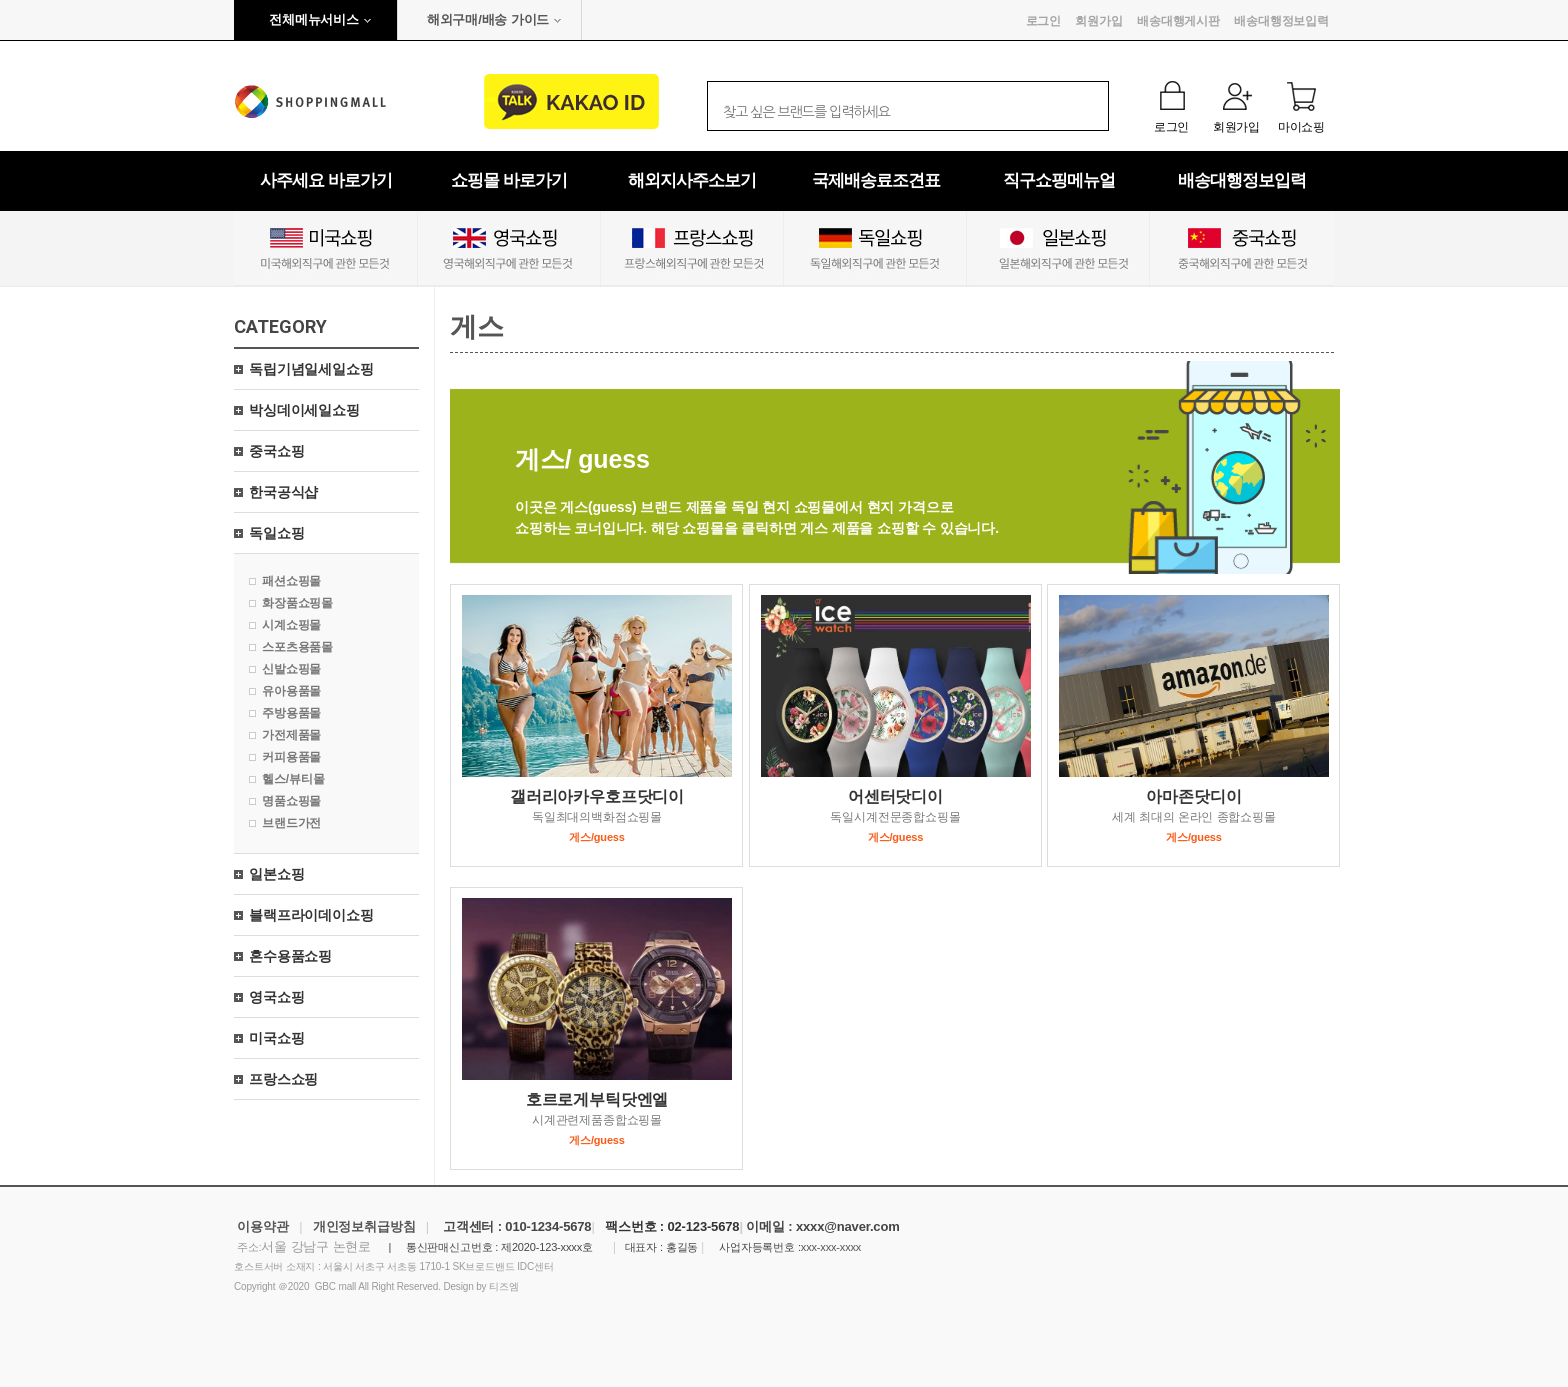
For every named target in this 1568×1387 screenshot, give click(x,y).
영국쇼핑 (276, 997)
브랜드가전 (291, 823)
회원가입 (1098, 21)
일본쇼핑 (276, 874)
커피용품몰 (291, 757)
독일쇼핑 (276, 533)
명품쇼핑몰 (291, 801)
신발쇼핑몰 (291, 669)
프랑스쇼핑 (283, 1079)
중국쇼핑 (276, 451)
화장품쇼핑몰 (297, 603)
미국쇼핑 (276, 1038)
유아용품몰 (291, 691)
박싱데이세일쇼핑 (304, 410)
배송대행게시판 (1178, 21)
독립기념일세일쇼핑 (311, 369)
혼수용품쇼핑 (290, 956)
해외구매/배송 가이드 (488, 19)
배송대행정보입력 (1281, 21)
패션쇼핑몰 (291, 581)
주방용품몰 (291, 713)
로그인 (1044, 21)
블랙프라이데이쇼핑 (311, 915)
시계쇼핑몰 (291, 625)
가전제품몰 (291, 735)
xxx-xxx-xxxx (831, 1247)
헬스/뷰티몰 (293, 779)
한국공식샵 (283, 492)
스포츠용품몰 (297, 647)
